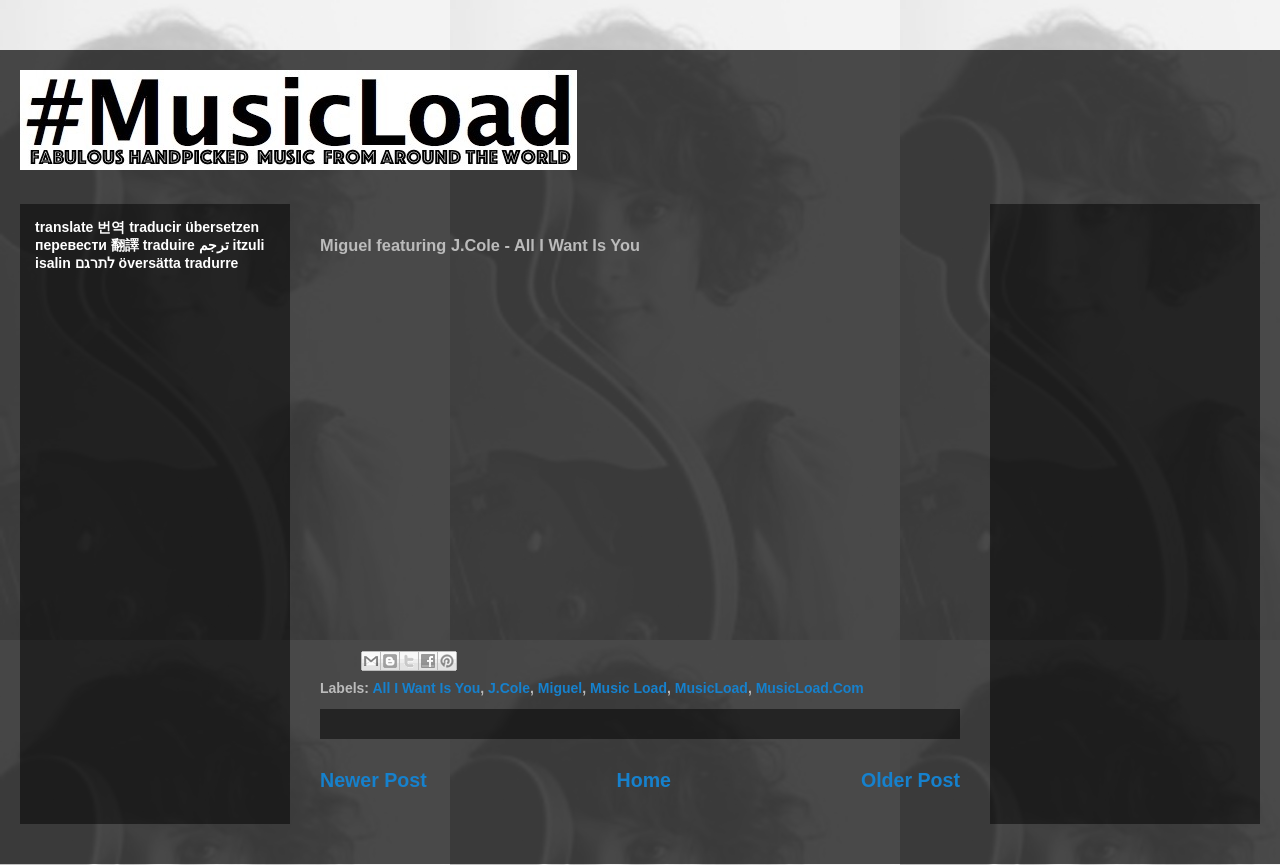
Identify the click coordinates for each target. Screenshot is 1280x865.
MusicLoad (711, 688)
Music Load (628, 688)
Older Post (910, 780)
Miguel (560, 688)
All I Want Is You (426, 688)
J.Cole (509, 688)
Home (644, 780)
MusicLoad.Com (810, 688)
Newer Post (373, 780)
